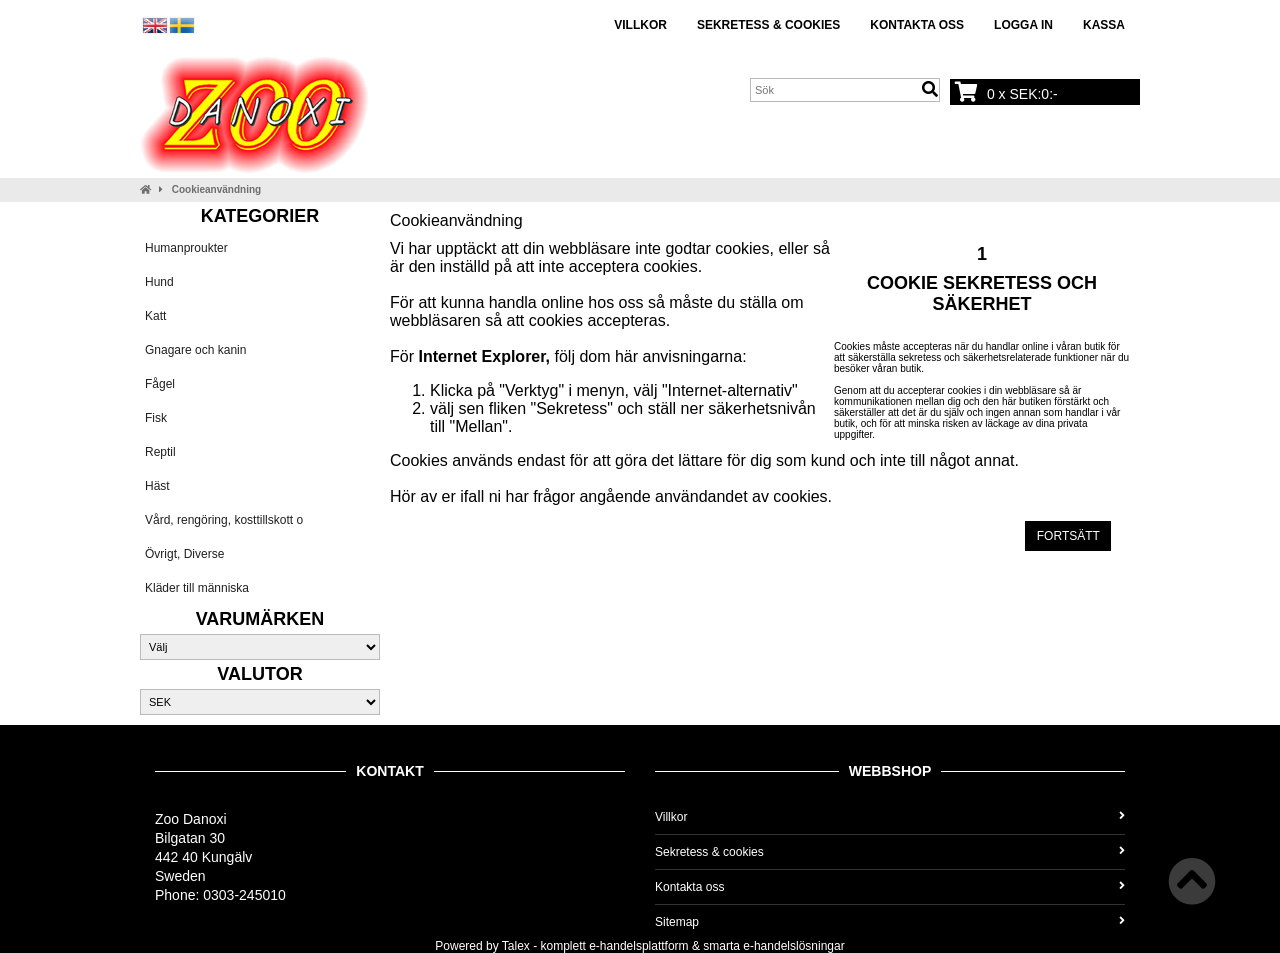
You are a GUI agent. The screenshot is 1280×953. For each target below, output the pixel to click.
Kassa (1104, 25)
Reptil (160, 452)
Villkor (640, 25)
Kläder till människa (197, 588)
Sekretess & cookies (768, 25)
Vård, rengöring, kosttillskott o (224, 520)
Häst (157, 486)
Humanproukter (186, 248)
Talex (516, 946)
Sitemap (890, 922)
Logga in (1023, 25)
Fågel (160, 384)
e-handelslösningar (793, 946)
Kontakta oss (917, 25)
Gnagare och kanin (195, 350)
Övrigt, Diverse (184, 554)
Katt (155, 316)
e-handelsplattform (638, 946)
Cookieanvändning (216, 189)
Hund (159, 282)
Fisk (156, 418)
